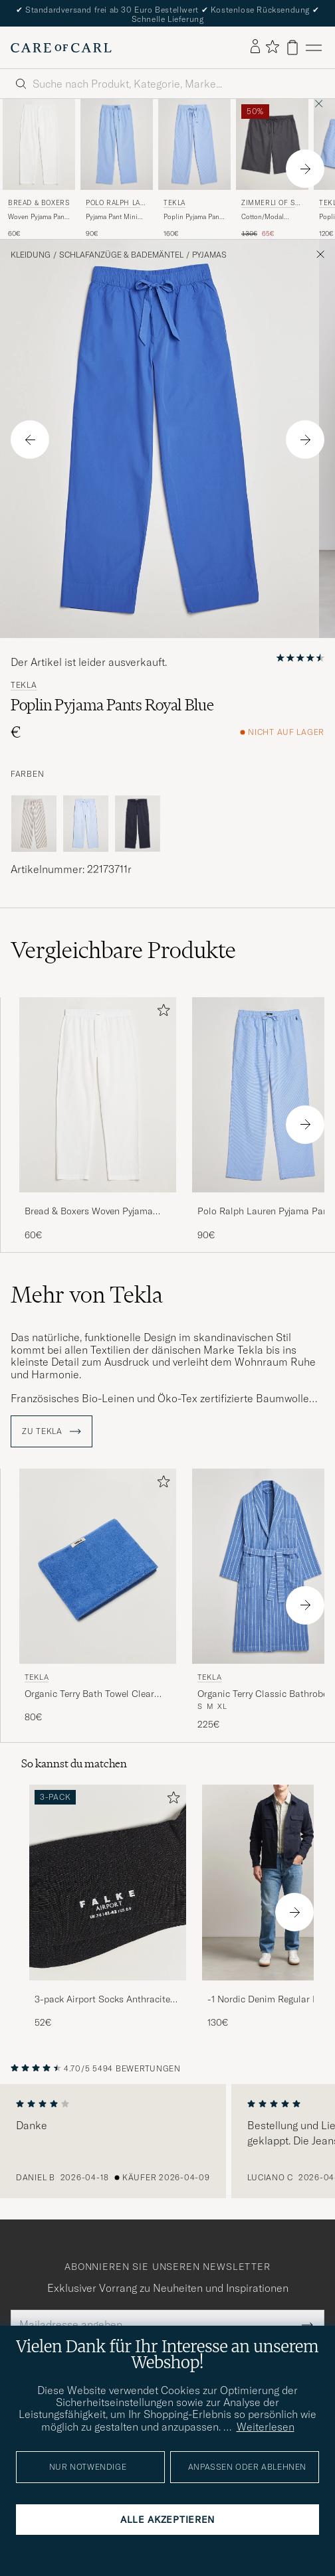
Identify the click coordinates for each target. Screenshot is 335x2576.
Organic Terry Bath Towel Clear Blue (89, 1694)
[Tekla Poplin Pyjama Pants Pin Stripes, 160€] (194, 168)
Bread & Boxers (38, 203)
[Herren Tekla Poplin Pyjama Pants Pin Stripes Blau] (194, 144)
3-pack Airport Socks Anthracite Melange (102, 1999)
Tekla (174, 203)
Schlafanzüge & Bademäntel (121, 255)
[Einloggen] (255, 47)
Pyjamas (209, 255)
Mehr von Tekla (87, 1295)
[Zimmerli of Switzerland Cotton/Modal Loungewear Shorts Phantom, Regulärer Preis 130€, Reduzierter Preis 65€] (272, 168)
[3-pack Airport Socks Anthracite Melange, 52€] (107, 1907)
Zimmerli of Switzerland (271, 204)
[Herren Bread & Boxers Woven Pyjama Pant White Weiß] (39, 144)
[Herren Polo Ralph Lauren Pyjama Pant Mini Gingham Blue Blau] (116, 144)
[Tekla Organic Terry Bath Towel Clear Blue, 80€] (97, 1600)
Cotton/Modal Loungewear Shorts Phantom (270, 217)
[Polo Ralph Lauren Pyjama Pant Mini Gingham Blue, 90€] (117, 168)
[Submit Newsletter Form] (307, 2324)
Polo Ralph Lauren (115, 204)
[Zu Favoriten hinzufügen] (160, 1012)
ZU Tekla (51, 1431)
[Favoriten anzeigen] (272, 47)
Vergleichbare (123, 950)
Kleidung (31, 255)
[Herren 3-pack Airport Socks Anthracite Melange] (107, 1882)
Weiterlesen (265, 2427)
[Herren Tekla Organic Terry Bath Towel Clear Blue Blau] (97, 1566)
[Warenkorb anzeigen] (292, 47)
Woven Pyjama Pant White (37, 217)
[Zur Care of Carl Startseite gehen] (61, 47)
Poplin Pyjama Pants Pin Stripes (194, 217)
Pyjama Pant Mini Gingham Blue (112, 217)
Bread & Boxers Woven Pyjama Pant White (89, 1211)
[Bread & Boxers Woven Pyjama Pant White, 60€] (39, 168)
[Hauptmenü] (314, 47)
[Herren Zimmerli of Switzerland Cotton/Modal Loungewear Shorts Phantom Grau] (272, 144)
